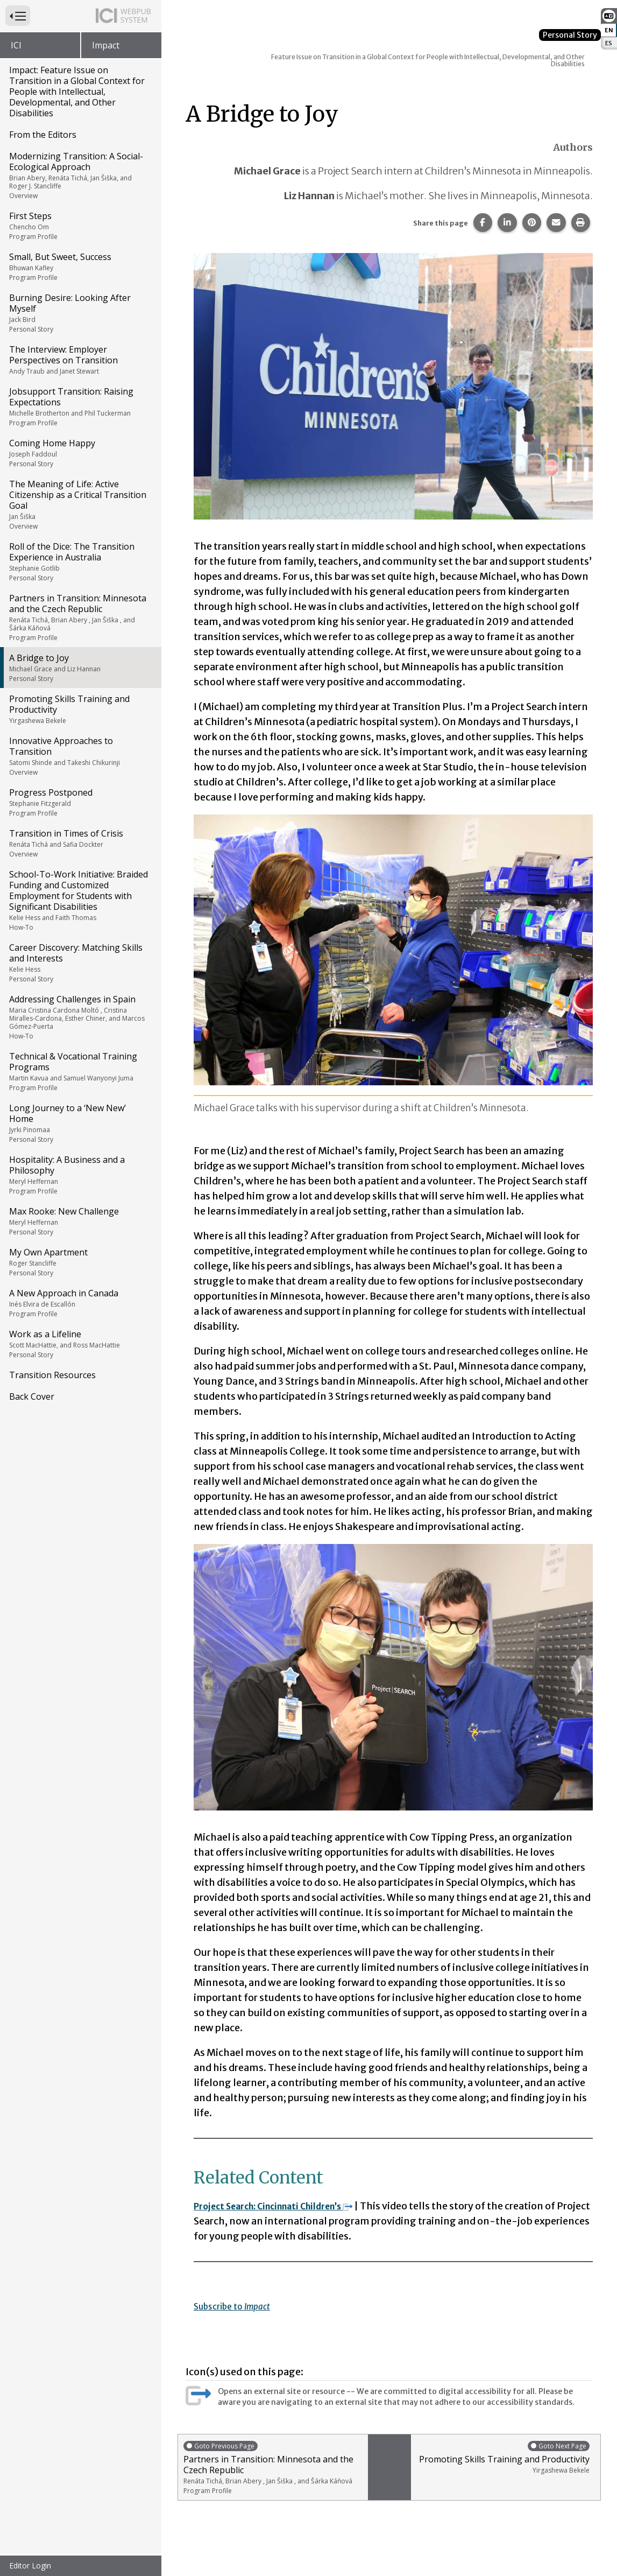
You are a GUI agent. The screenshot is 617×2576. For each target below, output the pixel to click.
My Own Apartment (80, 1262)
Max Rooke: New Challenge (80, 1221)
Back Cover (31, 1396)
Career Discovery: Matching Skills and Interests (80, 963)
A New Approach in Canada (80, 1302)
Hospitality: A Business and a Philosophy (80, 1175)
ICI (16, 45)
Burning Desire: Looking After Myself (80, 313)
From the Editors (42, 135)
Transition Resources (52, 1375)
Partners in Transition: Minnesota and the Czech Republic (80, 617)
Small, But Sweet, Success (80, 266)
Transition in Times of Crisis (80, 843)
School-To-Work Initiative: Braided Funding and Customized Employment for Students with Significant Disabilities (80, 900)
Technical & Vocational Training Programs (80, 1071)
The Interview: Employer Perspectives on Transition (80, 359)
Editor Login (30, 2565)
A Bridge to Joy (80, 667)
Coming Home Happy (80, 452)
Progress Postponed (80, 802)
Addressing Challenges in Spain (80, 1017)
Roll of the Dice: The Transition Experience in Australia (80, 561)
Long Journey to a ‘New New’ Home (80, 1123)
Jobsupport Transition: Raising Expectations (80, 406)
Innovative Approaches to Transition (80, 756)
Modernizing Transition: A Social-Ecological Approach (80, 175)
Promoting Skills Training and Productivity (80, 709)
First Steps (80, 225)
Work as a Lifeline (80, 1343)
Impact (105, 45)
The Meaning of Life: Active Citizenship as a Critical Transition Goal (80, 504)
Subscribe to (238, 2306)
